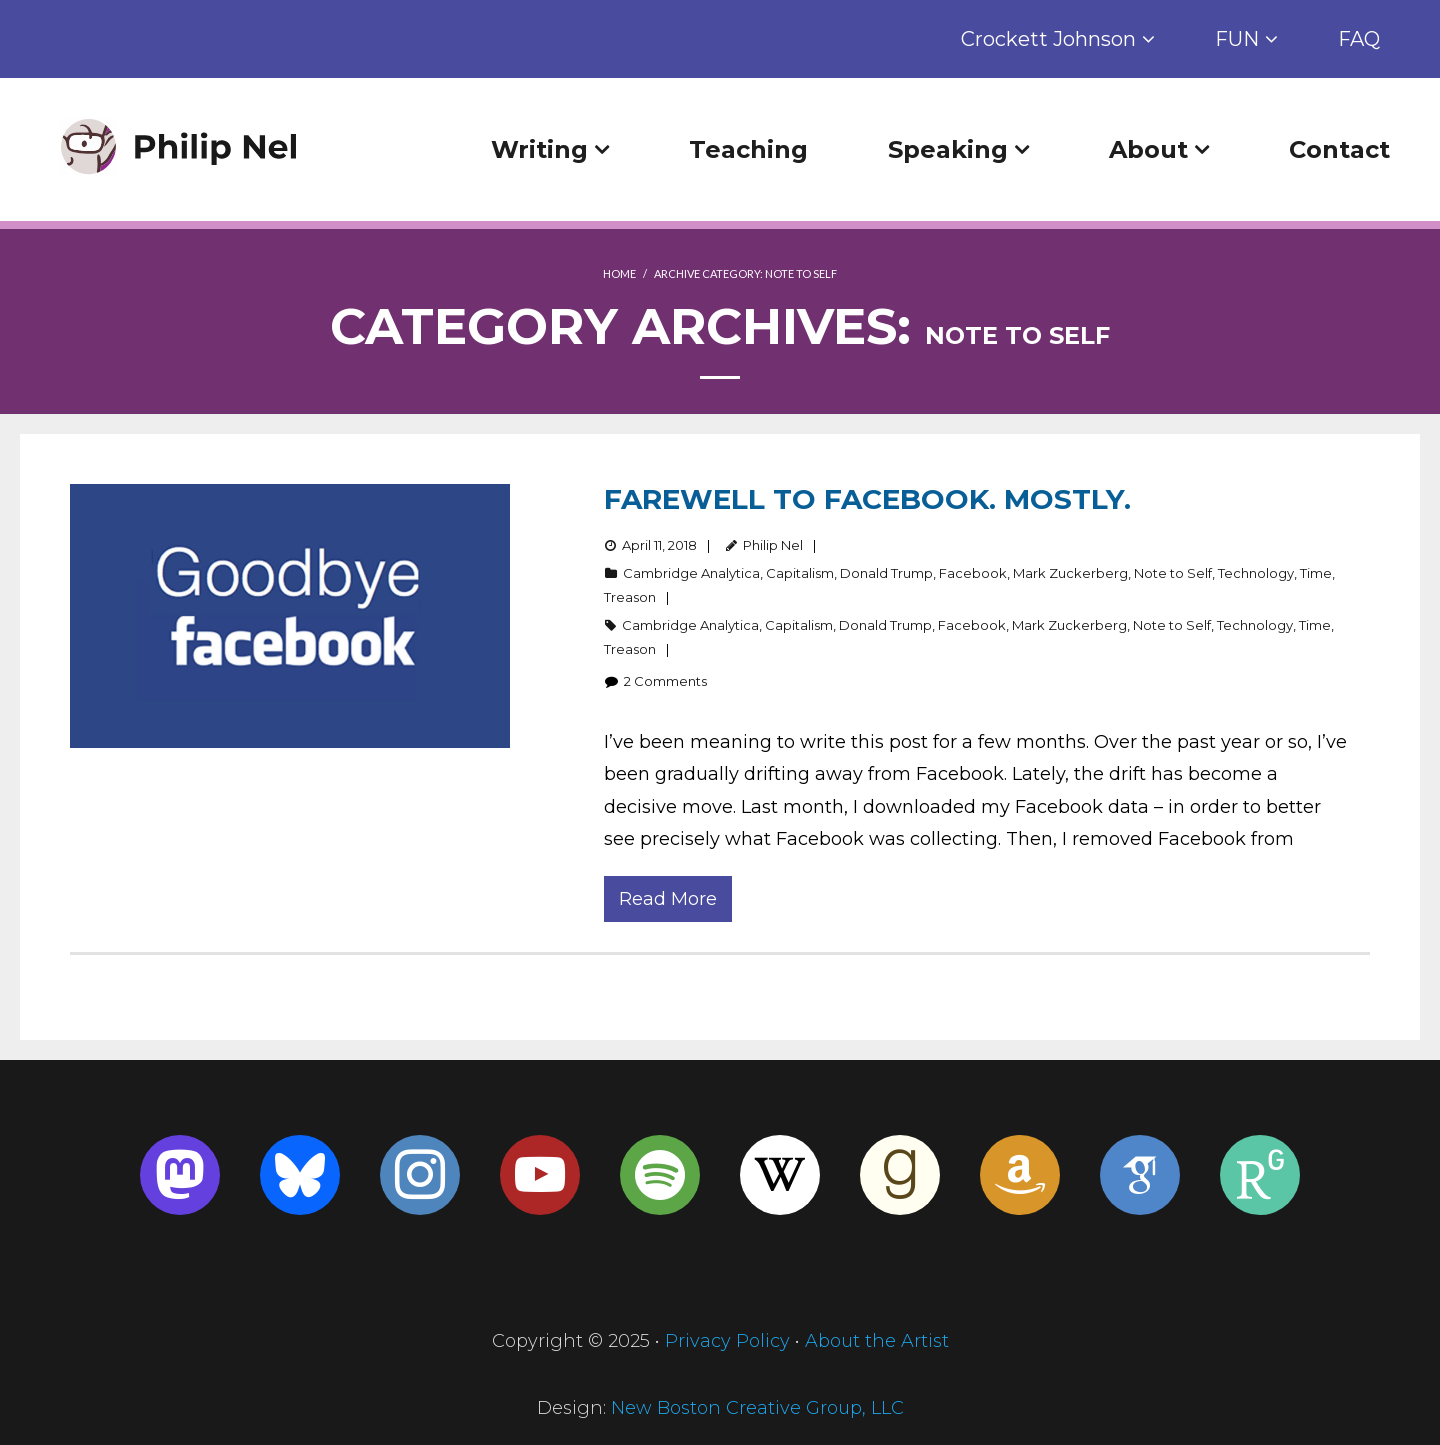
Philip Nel (773, 545)
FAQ (1359, 39)
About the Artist (877, 1341)
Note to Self (1173, 573)
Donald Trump (886, 573)
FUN (1237, 39)
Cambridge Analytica (691, 573)
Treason (630, 597)
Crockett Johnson (1048, 39)
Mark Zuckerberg (1070, 573)
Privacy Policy (727, 1341)
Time (1316, 573)
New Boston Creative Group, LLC (757, 1408)
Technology (1256, 573)
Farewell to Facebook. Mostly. (867, 499)
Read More (668, 899)
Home (619, 273)
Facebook (973, 573)
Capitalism (800, 573)
